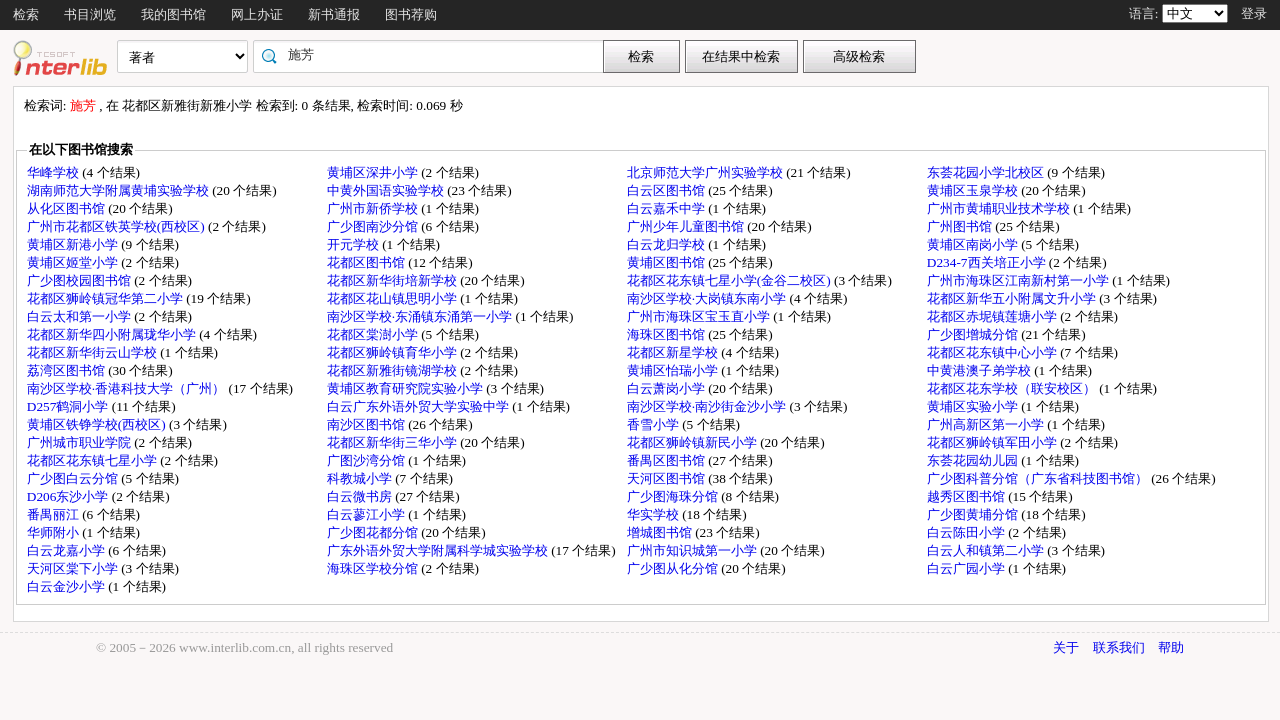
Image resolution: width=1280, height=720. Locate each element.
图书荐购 (411, 14)
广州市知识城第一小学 (693, 550)
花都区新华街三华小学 (393, 442)
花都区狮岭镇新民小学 (693, 442)
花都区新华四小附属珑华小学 (113, 334)
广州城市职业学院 (80, 442)
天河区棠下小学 (74, 568)
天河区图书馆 (667, 478)
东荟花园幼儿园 (974, 460)
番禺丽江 (54, 514)
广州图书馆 (961, 226)
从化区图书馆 (67, 208)
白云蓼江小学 (367, 514)
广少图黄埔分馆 (974, 514)
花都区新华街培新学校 (393, 280)
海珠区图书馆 (667, 334)
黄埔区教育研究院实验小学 (406, 388)
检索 (26, 14)
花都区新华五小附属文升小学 (1013, 298)
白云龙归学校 (667, 244)
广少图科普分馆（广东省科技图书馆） (1039, 478)
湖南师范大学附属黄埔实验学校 (119, 190)
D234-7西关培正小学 (988, 262)
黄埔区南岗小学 (974, 244)
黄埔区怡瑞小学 (674, 370)
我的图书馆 (173, 14)
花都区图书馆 (367, 262)
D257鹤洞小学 (69, 406)
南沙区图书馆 (367, 424)
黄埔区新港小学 (74, 244)
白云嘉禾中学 (667, 208)
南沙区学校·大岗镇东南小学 (708, 298)
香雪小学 (654, 424)
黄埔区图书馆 (667, 262)
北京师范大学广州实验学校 (706, 172)
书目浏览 (90, 14)
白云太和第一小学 (80, 316)
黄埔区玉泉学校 (974, 190)
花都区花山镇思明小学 (393, 298)
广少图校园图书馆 (80, 280)
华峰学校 (54, 172)
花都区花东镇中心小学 (993, 352)
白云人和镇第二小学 (987, 550)
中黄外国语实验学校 (387, 190)
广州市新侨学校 (374, 208)
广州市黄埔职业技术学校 (1000, 208)
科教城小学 (361, 478)
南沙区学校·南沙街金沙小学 (708, 406)
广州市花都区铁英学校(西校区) (117, 226)
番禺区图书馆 (667, 460)
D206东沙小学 (69, 496)
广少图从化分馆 (674, 568)
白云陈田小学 (967, 532)
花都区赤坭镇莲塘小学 (993, 316)
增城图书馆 (661, 532)
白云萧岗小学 (667, 388)
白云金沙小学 (67, 586)
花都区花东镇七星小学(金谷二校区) (730, 280)
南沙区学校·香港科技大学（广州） (128, 388)
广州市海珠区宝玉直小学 (700, 316)
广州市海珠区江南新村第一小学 (1019, 280)
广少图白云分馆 (74, 478)
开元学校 (354, 244)
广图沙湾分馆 (367, 460)
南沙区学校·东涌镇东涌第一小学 (421, 316)
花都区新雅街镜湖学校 (393, 370)
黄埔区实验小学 (974, 406)
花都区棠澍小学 (374, 334)
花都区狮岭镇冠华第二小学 (106, 298)
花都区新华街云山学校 (93, 352)
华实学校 (654, 514)
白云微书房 (361, 496)
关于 (1066, 647)
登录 (1254, 13)
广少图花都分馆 (374, 532)
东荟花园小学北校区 (987, 172)
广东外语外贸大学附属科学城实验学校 (439, 550)
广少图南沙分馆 (374, 226)
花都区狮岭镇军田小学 (993, 442)
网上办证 (257, 14)
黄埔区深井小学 (374, 172)
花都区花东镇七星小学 (93, 460)
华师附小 (54, 532)
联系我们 (1119, 647)
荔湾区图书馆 (67, 370)
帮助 (1171, 647)
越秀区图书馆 (967, 496)
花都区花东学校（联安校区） (1013, 388)
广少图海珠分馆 (674, 496)
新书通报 (334, 14)
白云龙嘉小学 (67, 550)
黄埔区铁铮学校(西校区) (98, 424)
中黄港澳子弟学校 (980, 370)
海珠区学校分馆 (374, 568)
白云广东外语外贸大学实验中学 (419, 406)
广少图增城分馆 (974, 334)
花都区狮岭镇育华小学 (393, 352)
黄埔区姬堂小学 (74, 262)
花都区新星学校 (674, 352)
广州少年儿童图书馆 (687, 226)
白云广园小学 (967, 568)
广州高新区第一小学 (987, 424)
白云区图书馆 (667, 190)
